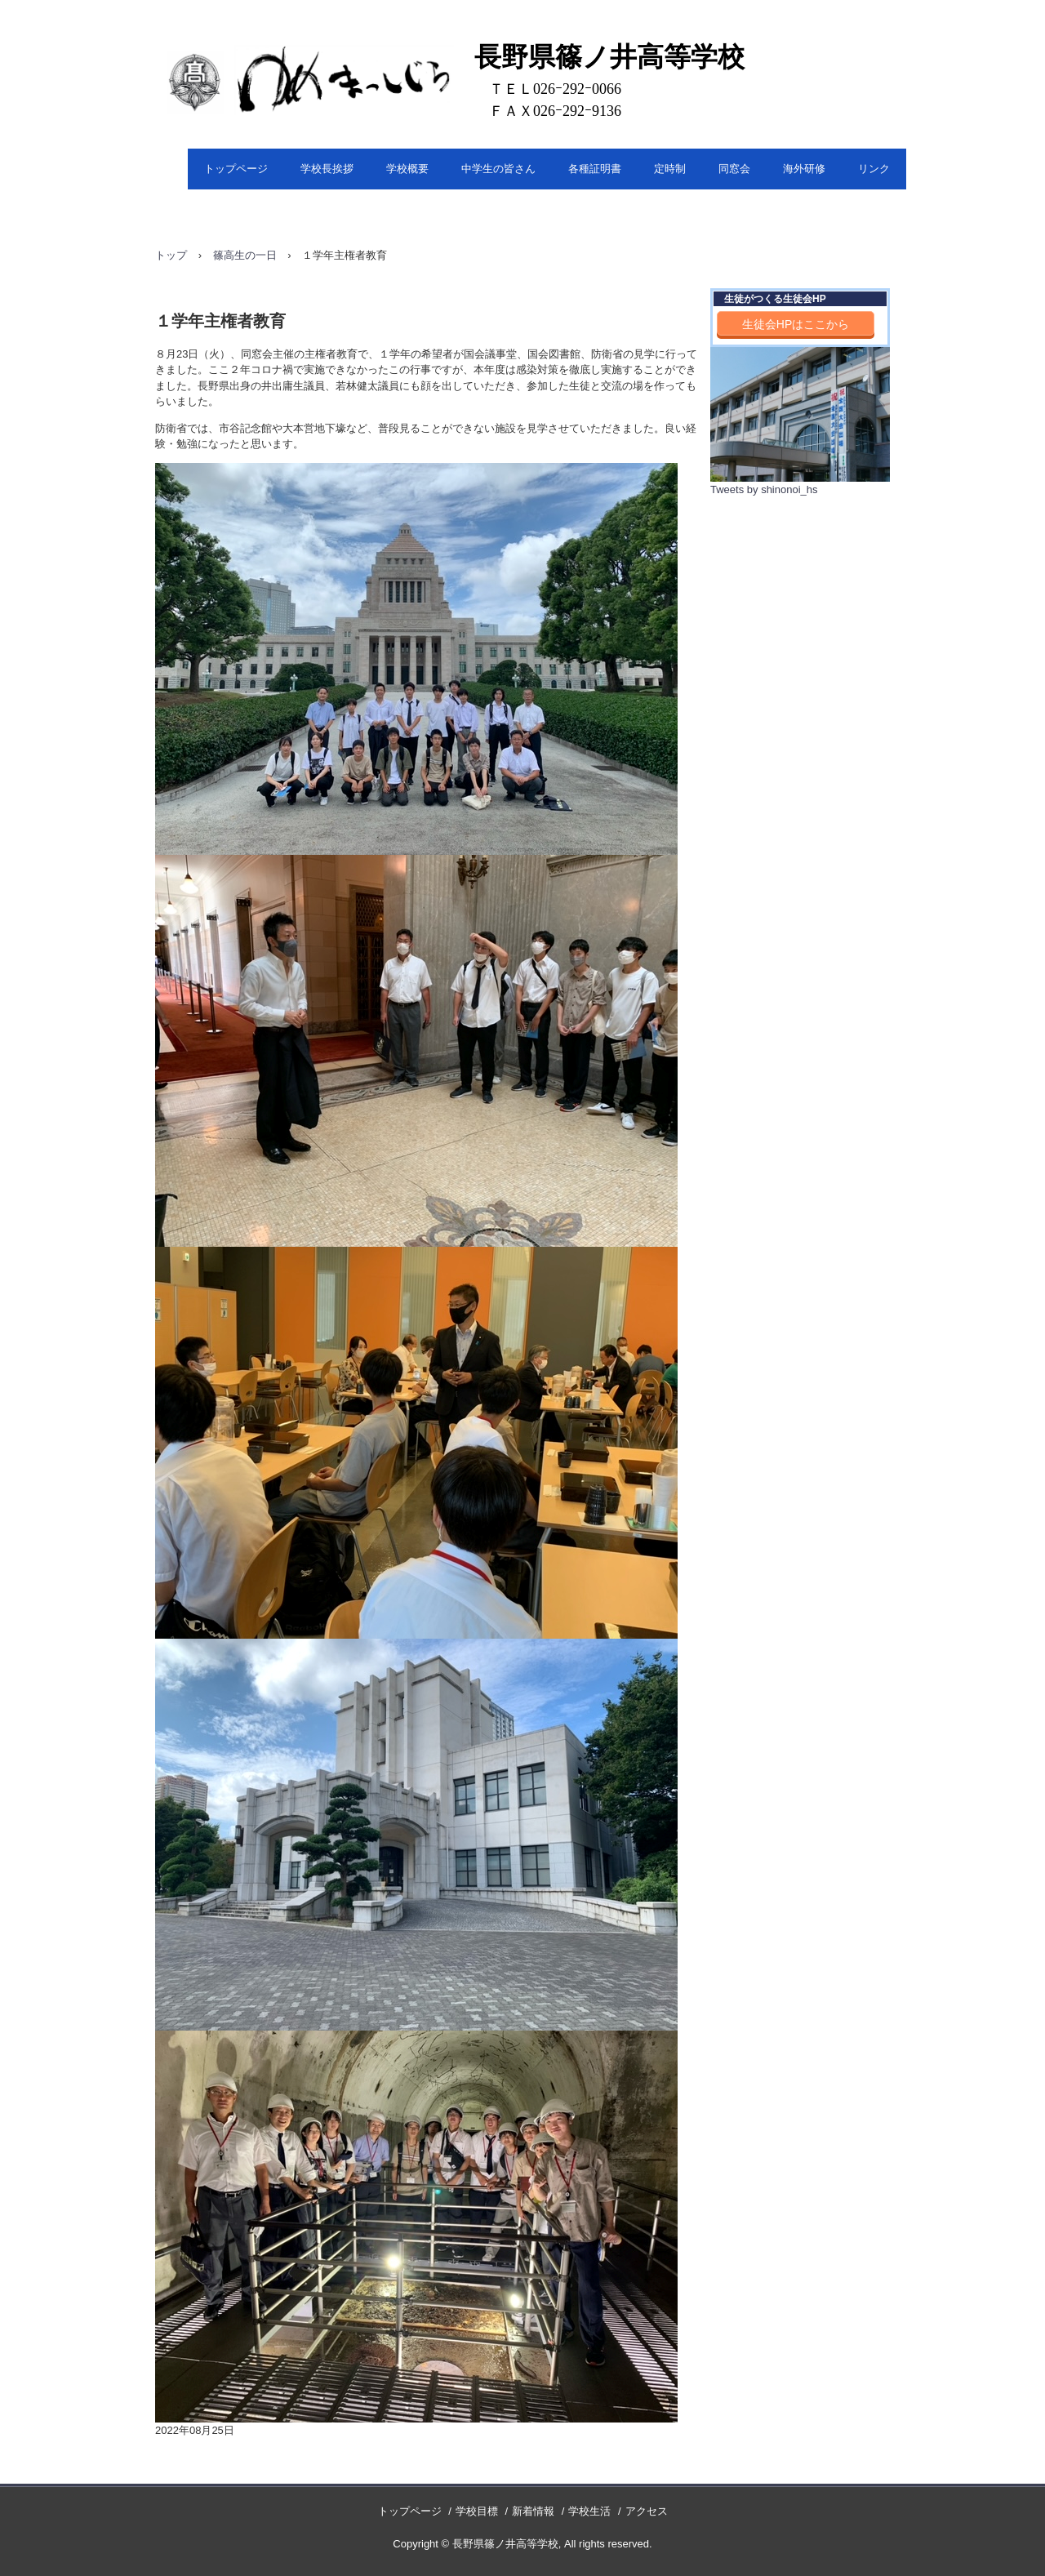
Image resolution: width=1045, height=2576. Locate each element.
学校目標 (477, 2511)
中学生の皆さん (498, 168)
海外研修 (804, 168)
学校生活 (589, 2511)
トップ (171, 255)
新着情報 (533, 2511)
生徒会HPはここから (795, 324)
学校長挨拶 (327, 168)
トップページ (236, 168)
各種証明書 (594, 168)
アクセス (646, 2511)
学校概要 (407, 168)
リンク (874, 168)
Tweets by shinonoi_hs (764, 489)
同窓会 (734, 168)
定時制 (670, 168)
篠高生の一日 (245, 255)
